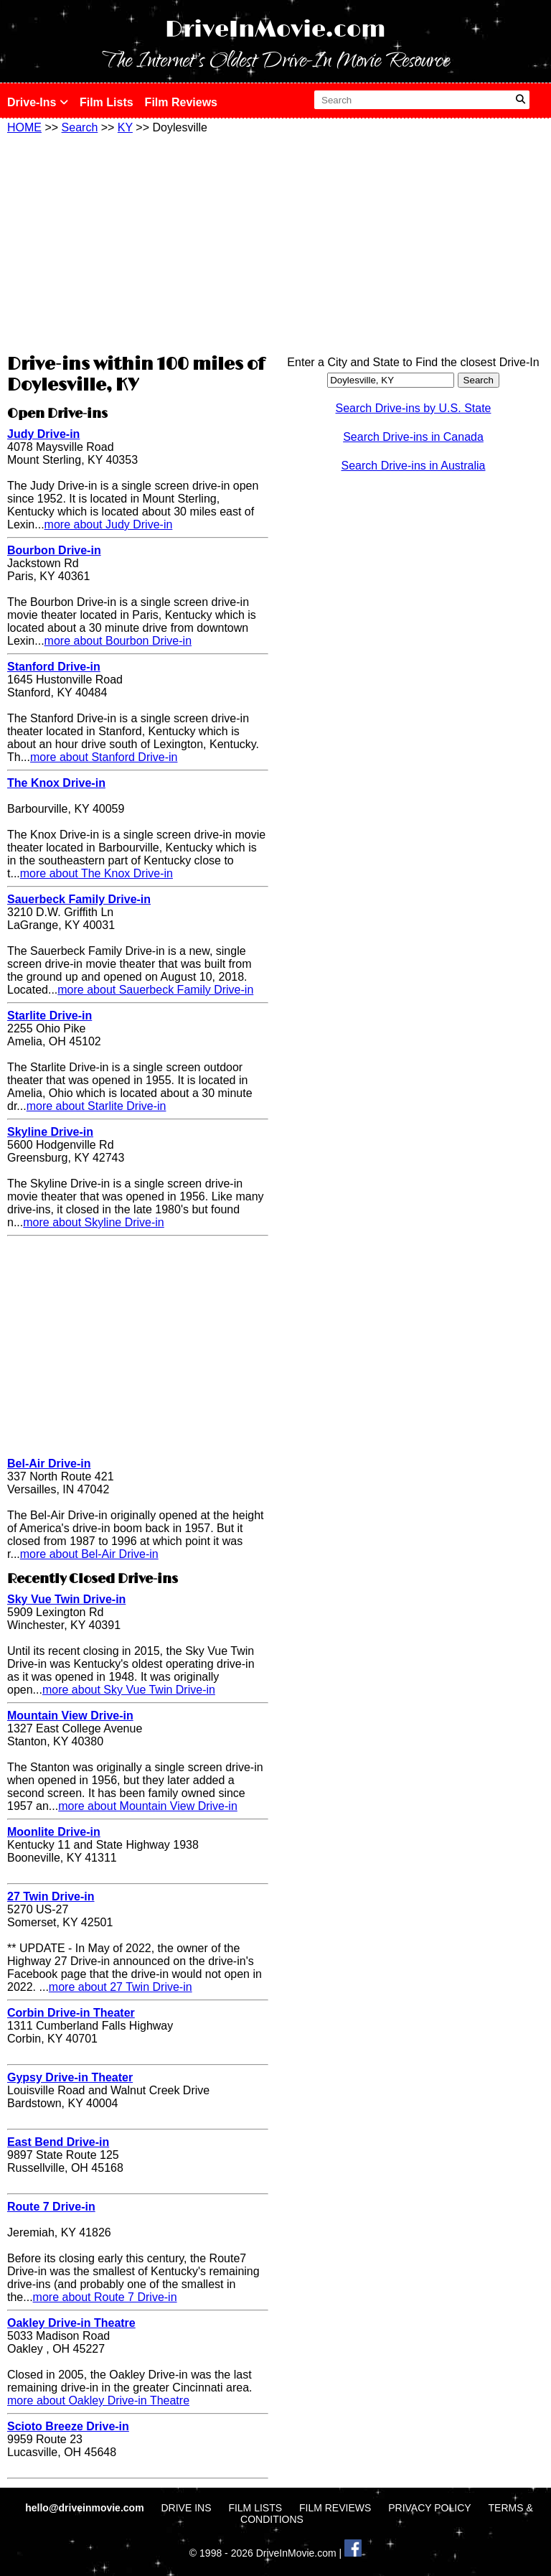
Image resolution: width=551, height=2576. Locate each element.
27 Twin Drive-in (51, 1896)
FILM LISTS (255, 2508)
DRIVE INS (186, 2508)
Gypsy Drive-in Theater (70, 2077)
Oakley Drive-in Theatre (71, 2323)
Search (80, 127)
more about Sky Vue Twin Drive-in (128, 1690)
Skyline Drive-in (50, 1132)
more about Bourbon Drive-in (118, 641)
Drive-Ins (37, 102)
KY (125, 127)
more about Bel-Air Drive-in (89, 1554)
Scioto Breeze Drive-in (68, 2426)
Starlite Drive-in (49, 1015)
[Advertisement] (137, 241)
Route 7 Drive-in (51, 2207)
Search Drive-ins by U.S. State (413, 408)
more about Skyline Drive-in (93, 1222)
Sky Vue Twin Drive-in (66, 1599)
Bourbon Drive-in (54, 550)
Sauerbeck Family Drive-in (79, 899)
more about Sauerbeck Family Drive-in (155, 990)
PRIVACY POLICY (429, 2508)
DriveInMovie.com (275, 30)
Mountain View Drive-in (70, 1715)
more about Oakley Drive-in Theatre (98, 2400)
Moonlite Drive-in (53, 1832)
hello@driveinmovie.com (85, 2508)
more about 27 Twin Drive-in (120, 1987)
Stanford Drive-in (53, 667)
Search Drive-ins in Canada (413, 437)
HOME (24, 127)
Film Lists (106, 102)
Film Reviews (181, 102)
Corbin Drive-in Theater (71, 2013)
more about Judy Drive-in (108, 524)
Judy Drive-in (43, 434)
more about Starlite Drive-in (96, 1106)
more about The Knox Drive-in (96, 873)
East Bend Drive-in (58, 2142)
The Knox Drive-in (56, 783)
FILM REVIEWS (335, 2508)
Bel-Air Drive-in (48, 1463)
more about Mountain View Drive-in (147, 1806)
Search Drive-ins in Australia (414, 465)
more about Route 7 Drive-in (105, 2297)
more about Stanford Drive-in (103, 757)
